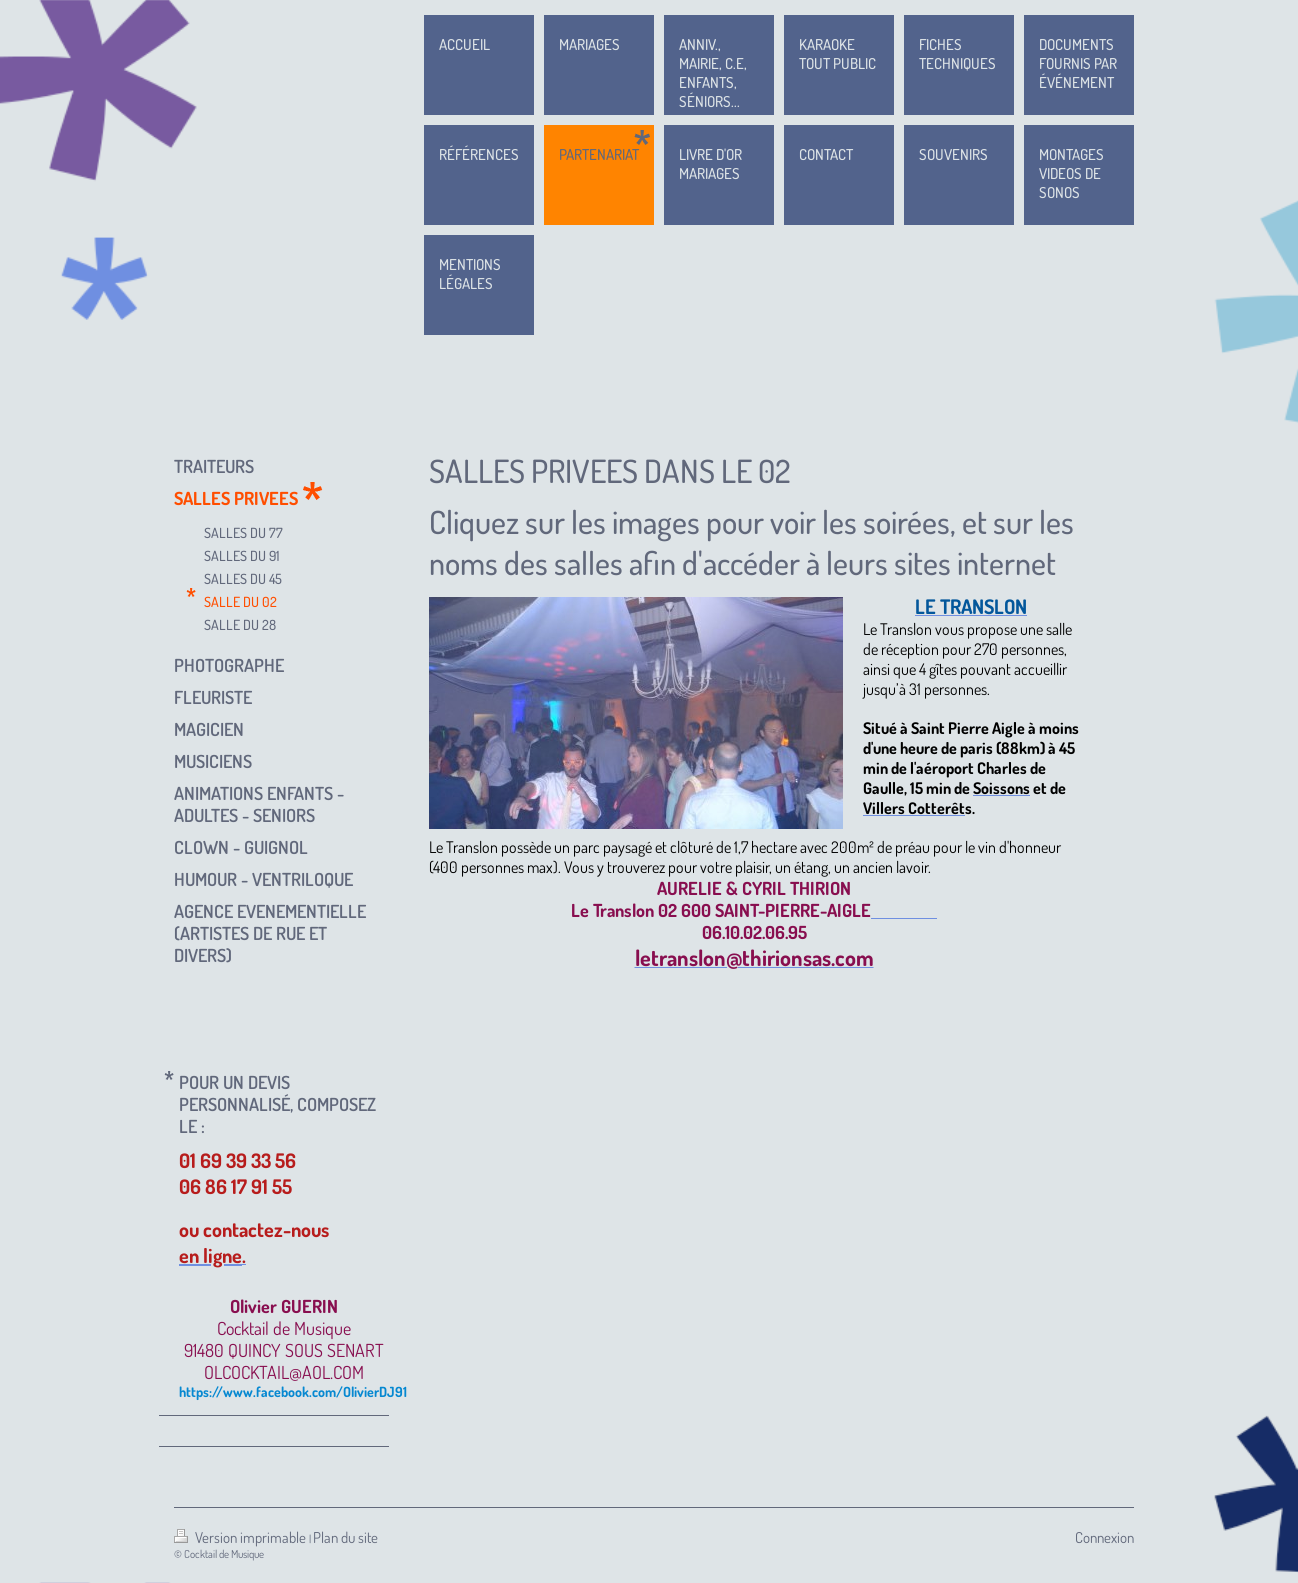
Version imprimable (241, 1537)
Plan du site (345, 1537)
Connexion (1104, 1537)
